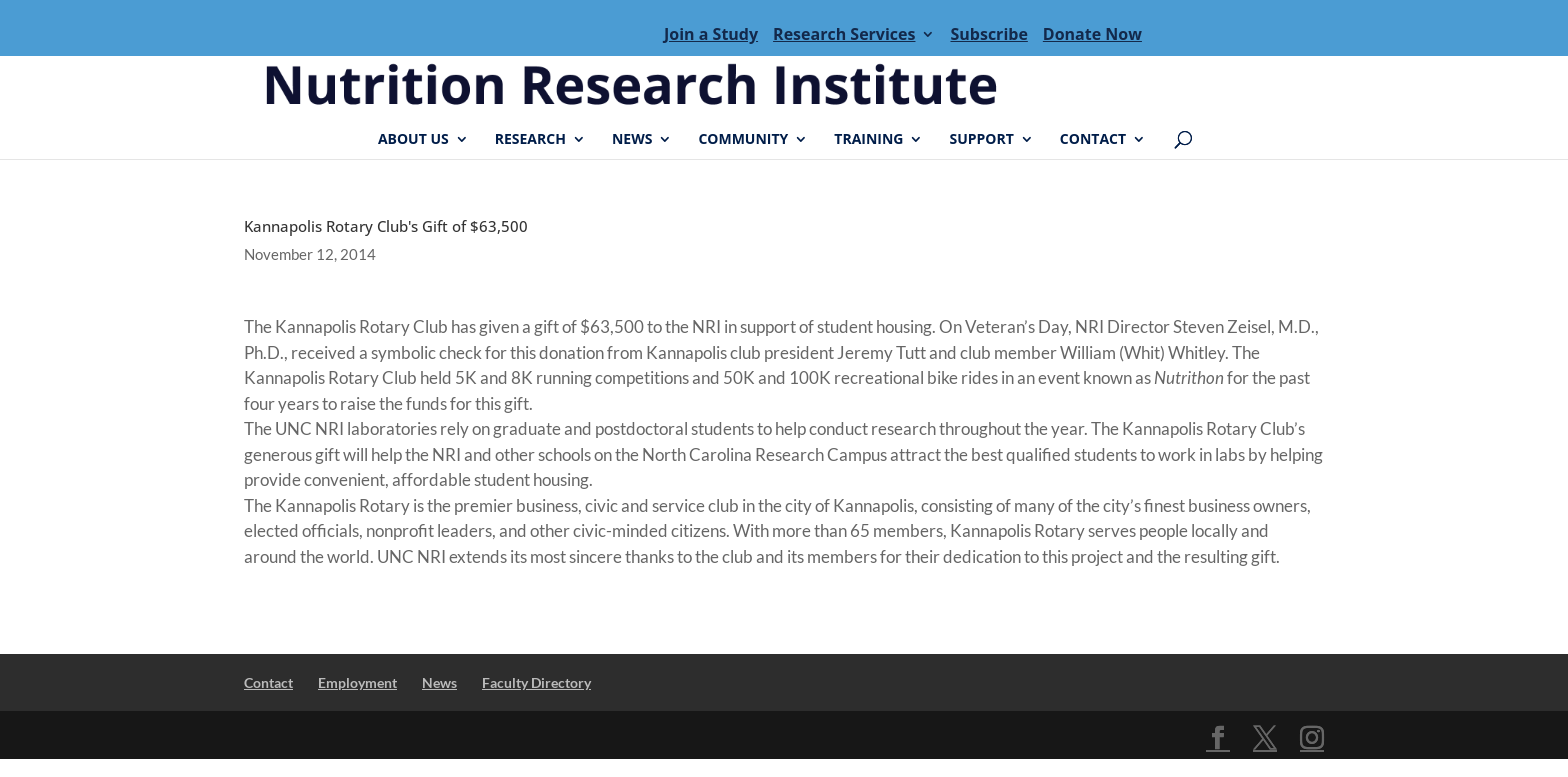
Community (743, 140)
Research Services (844, 34)
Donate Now (1092, 34)
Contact (1093, 140)
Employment (357, 682)
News (632, 140)
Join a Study (711, 34)
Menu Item (454, 34)
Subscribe (988, 34)
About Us (413, 140)
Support (981, 140)
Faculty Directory (536, 682)
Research (530, 140)
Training (868, 140)
